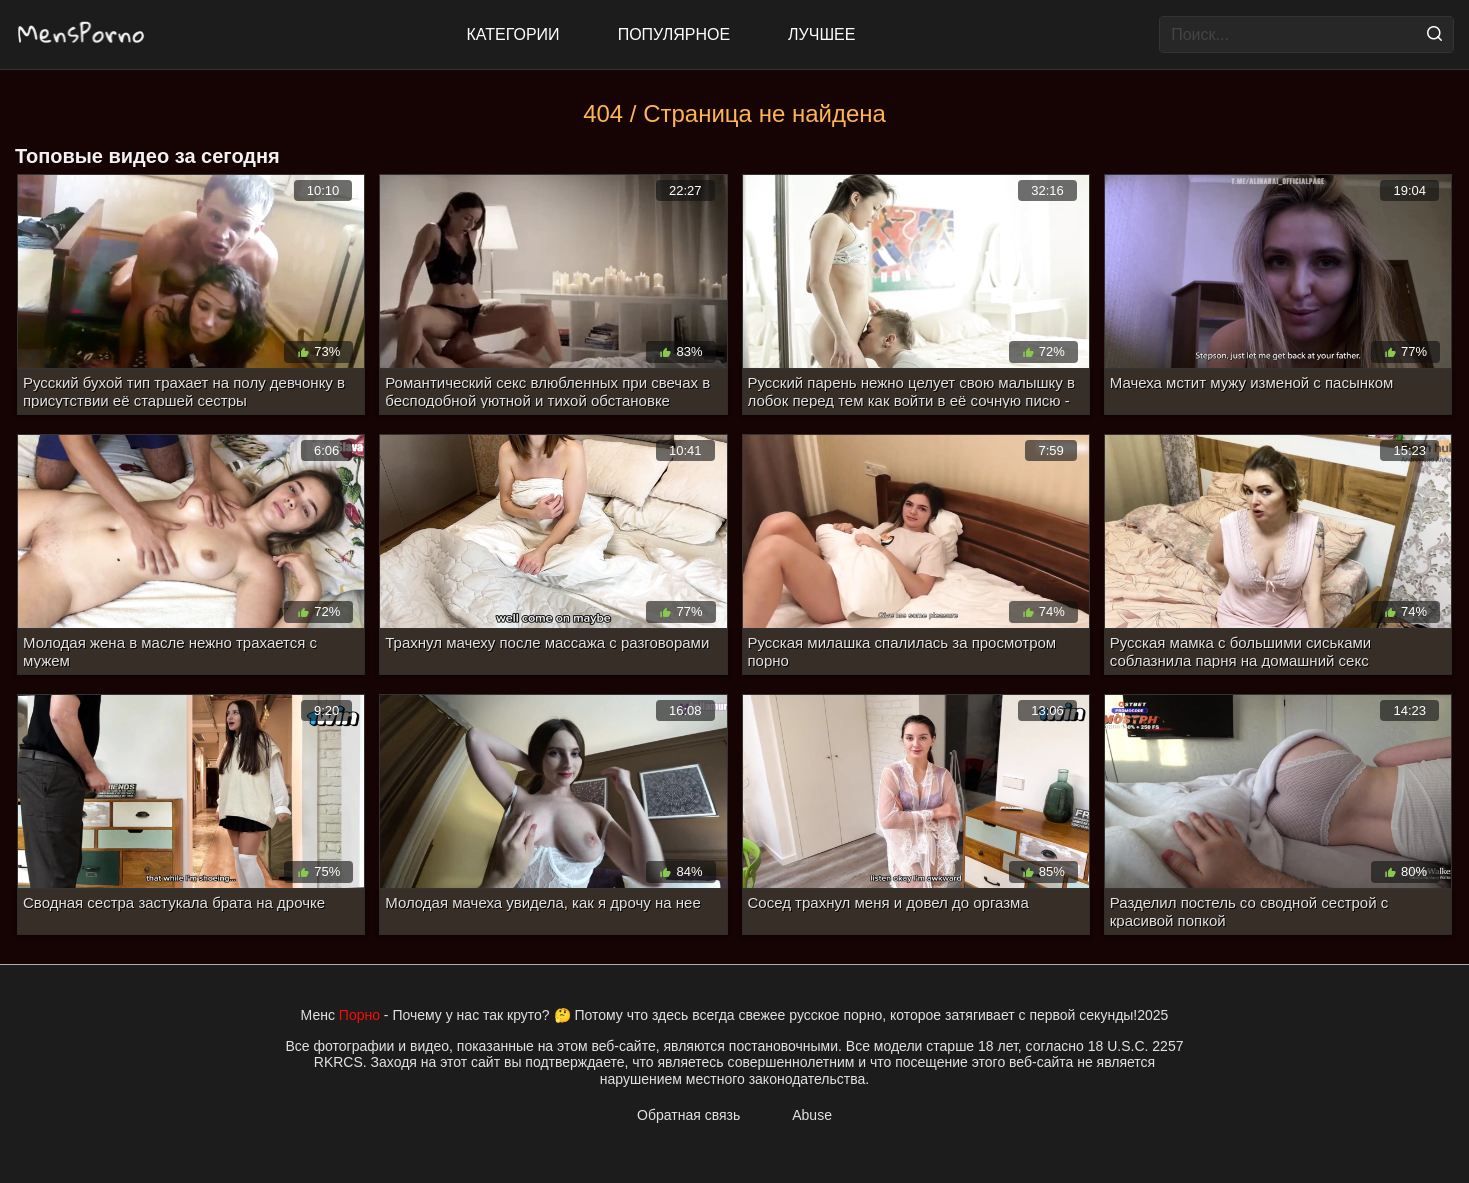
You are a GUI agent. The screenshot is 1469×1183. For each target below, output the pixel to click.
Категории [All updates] (513, 34)
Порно (359, 1015)
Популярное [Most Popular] (674, 34)
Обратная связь (688, 1115)
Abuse (812, 1115)
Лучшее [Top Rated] (821, 34)
